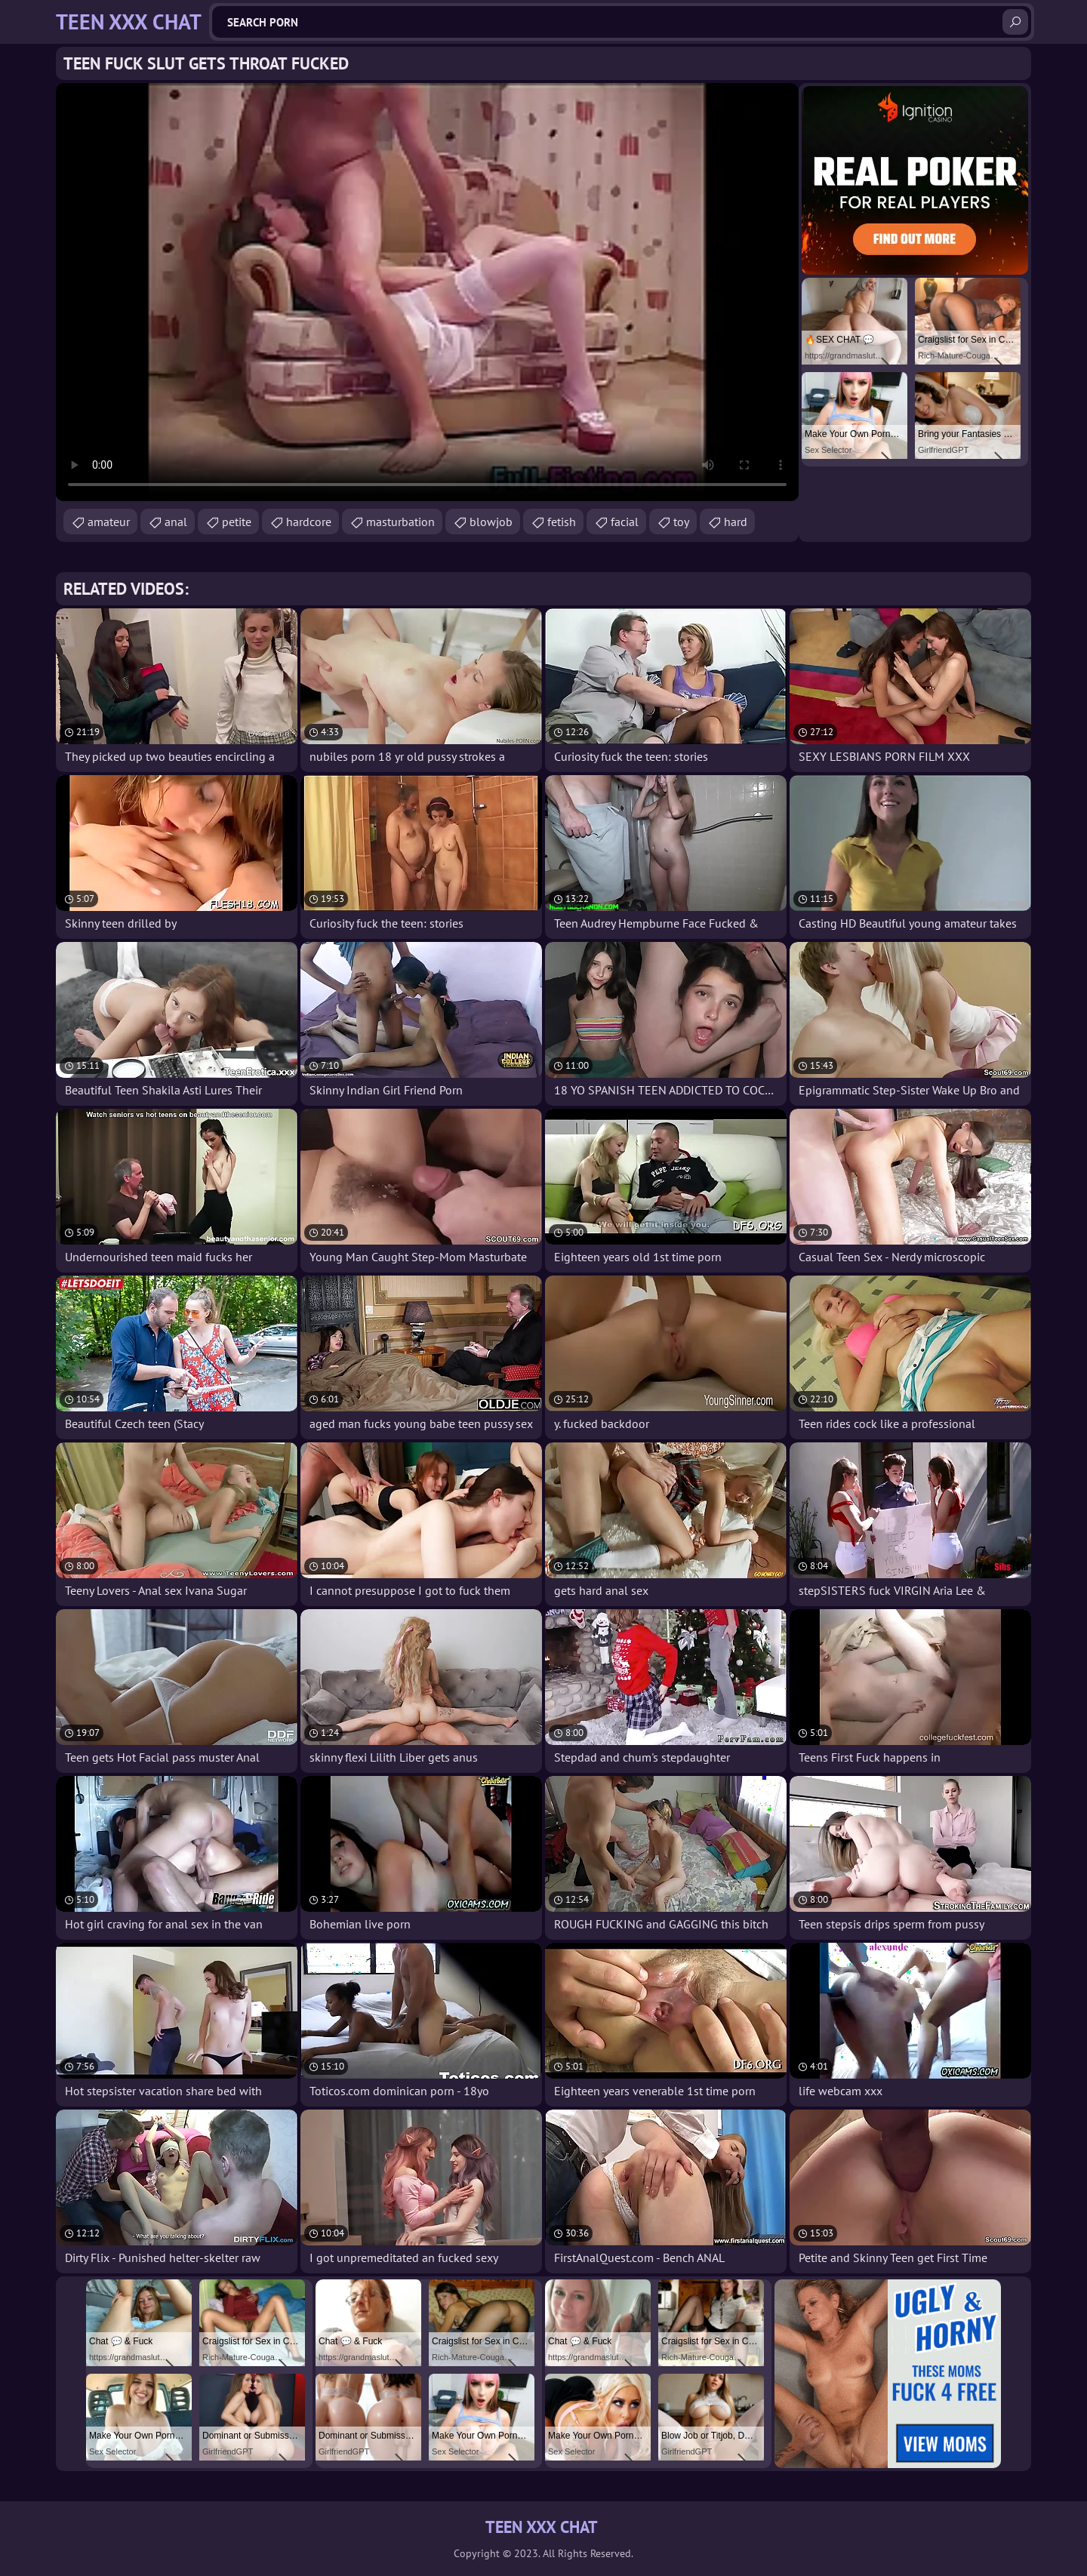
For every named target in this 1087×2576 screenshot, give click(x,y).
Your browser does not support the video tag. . (427, 292)
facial (625, 521)
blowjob (491, 521)
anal (176, 521)
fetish (561, 521)
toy (681, 521)
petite (236, 521)
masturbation (400, 521)
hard (735, 521)
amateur (109, 521)
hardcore (308, 521)
